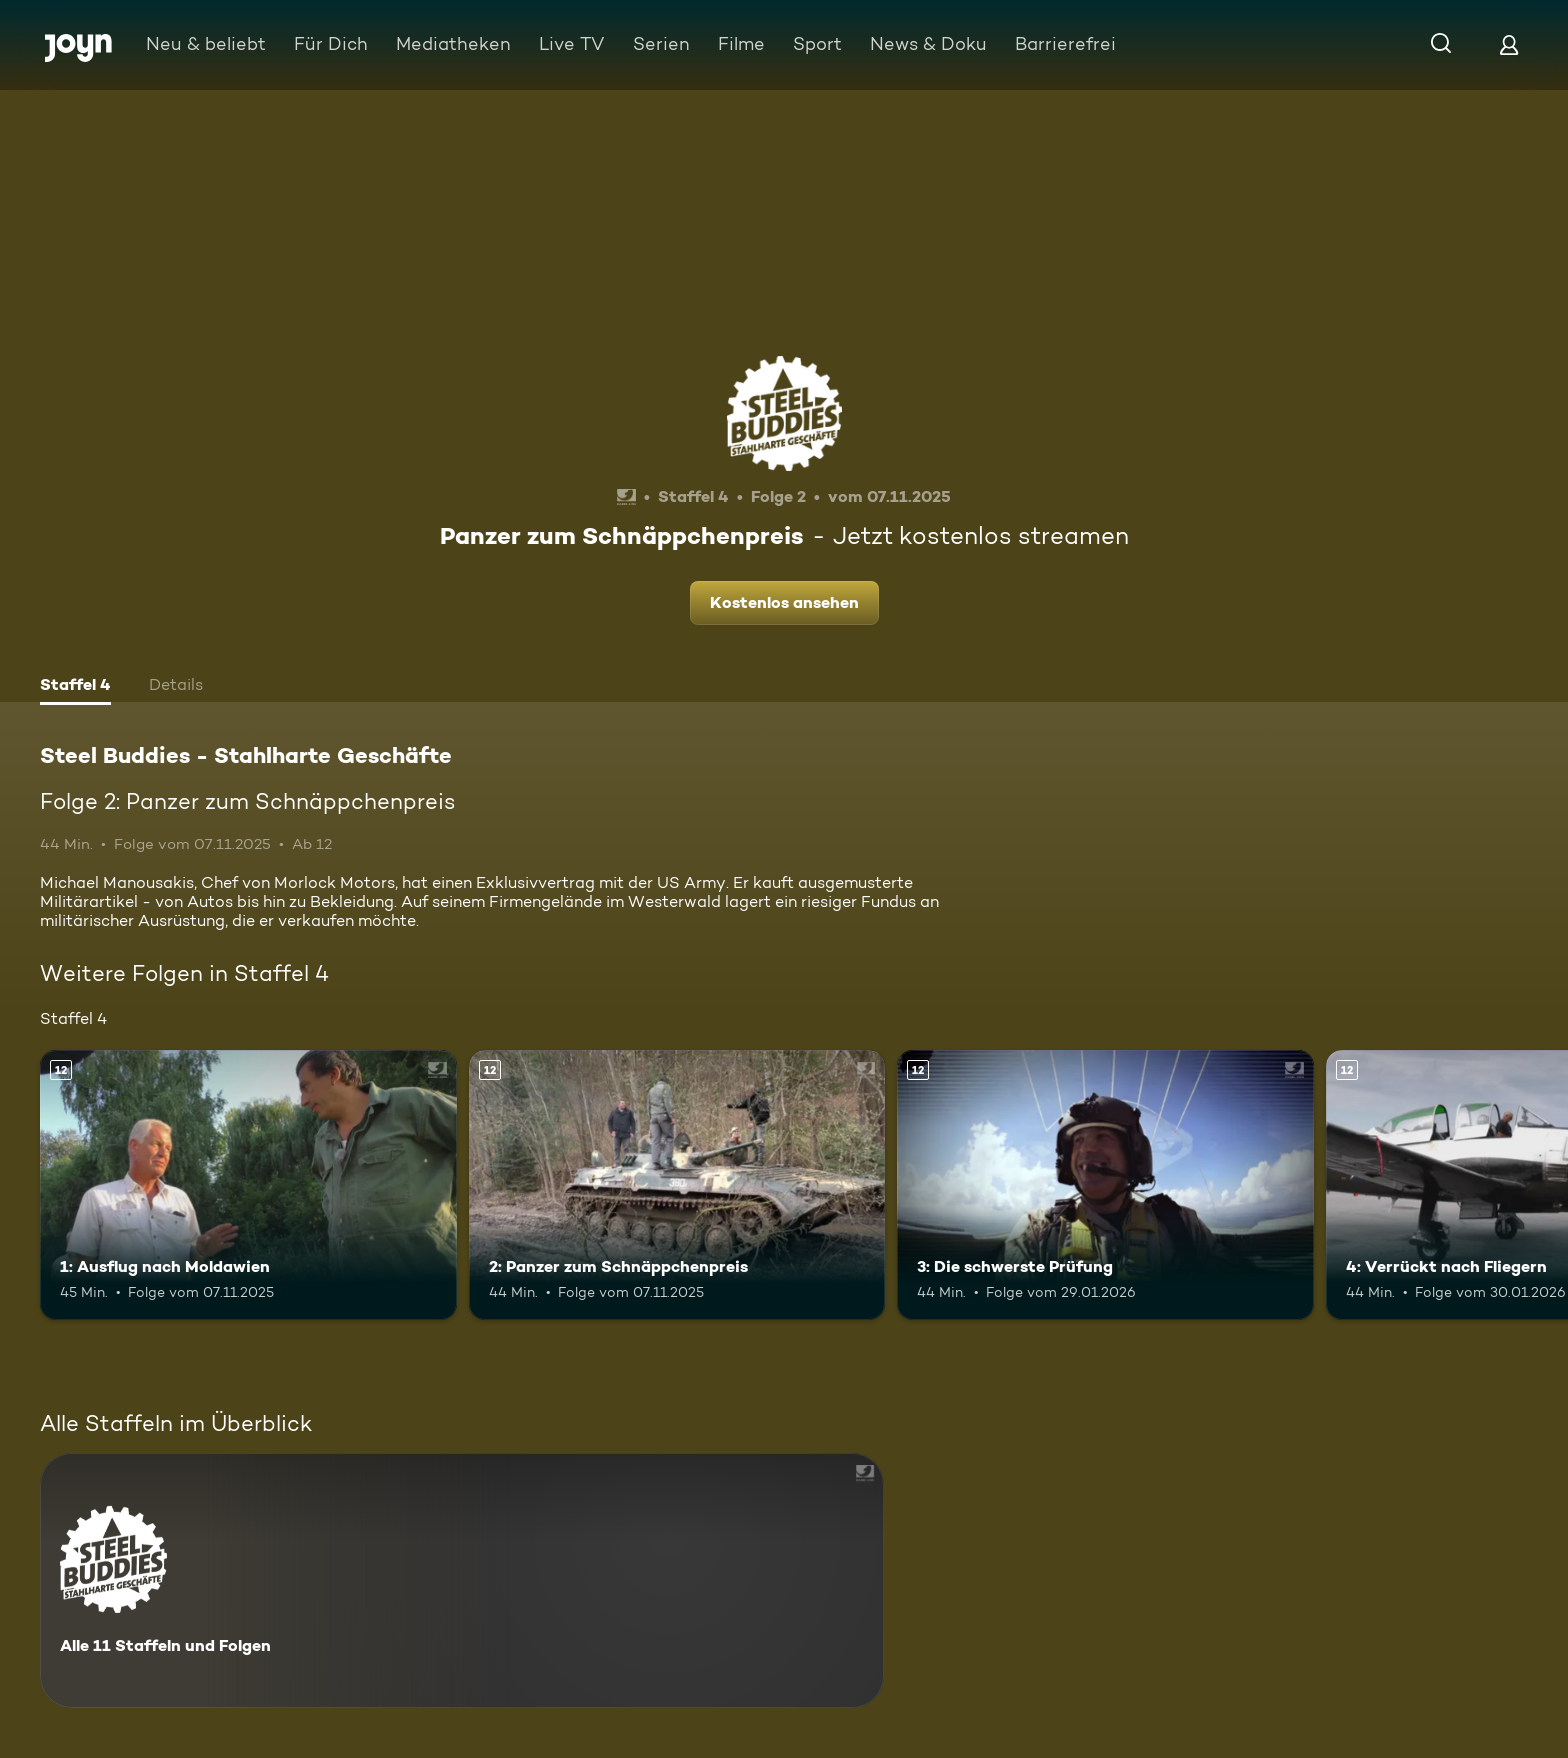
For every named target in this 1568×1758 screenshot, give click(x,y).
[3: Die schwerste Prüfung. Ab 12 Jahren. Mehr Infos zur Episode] (1105, 1185)
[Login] (1509, 44)
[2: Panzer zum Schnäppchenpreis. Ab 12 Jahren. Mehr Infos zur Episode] (677, 1185)
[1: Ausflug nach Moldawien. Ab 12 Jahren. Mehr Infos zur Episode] (248, 1185)
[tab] (75, 687)
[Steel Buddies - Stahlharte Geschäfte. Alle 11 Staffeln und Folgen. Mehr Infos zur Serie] (462, 1580)
